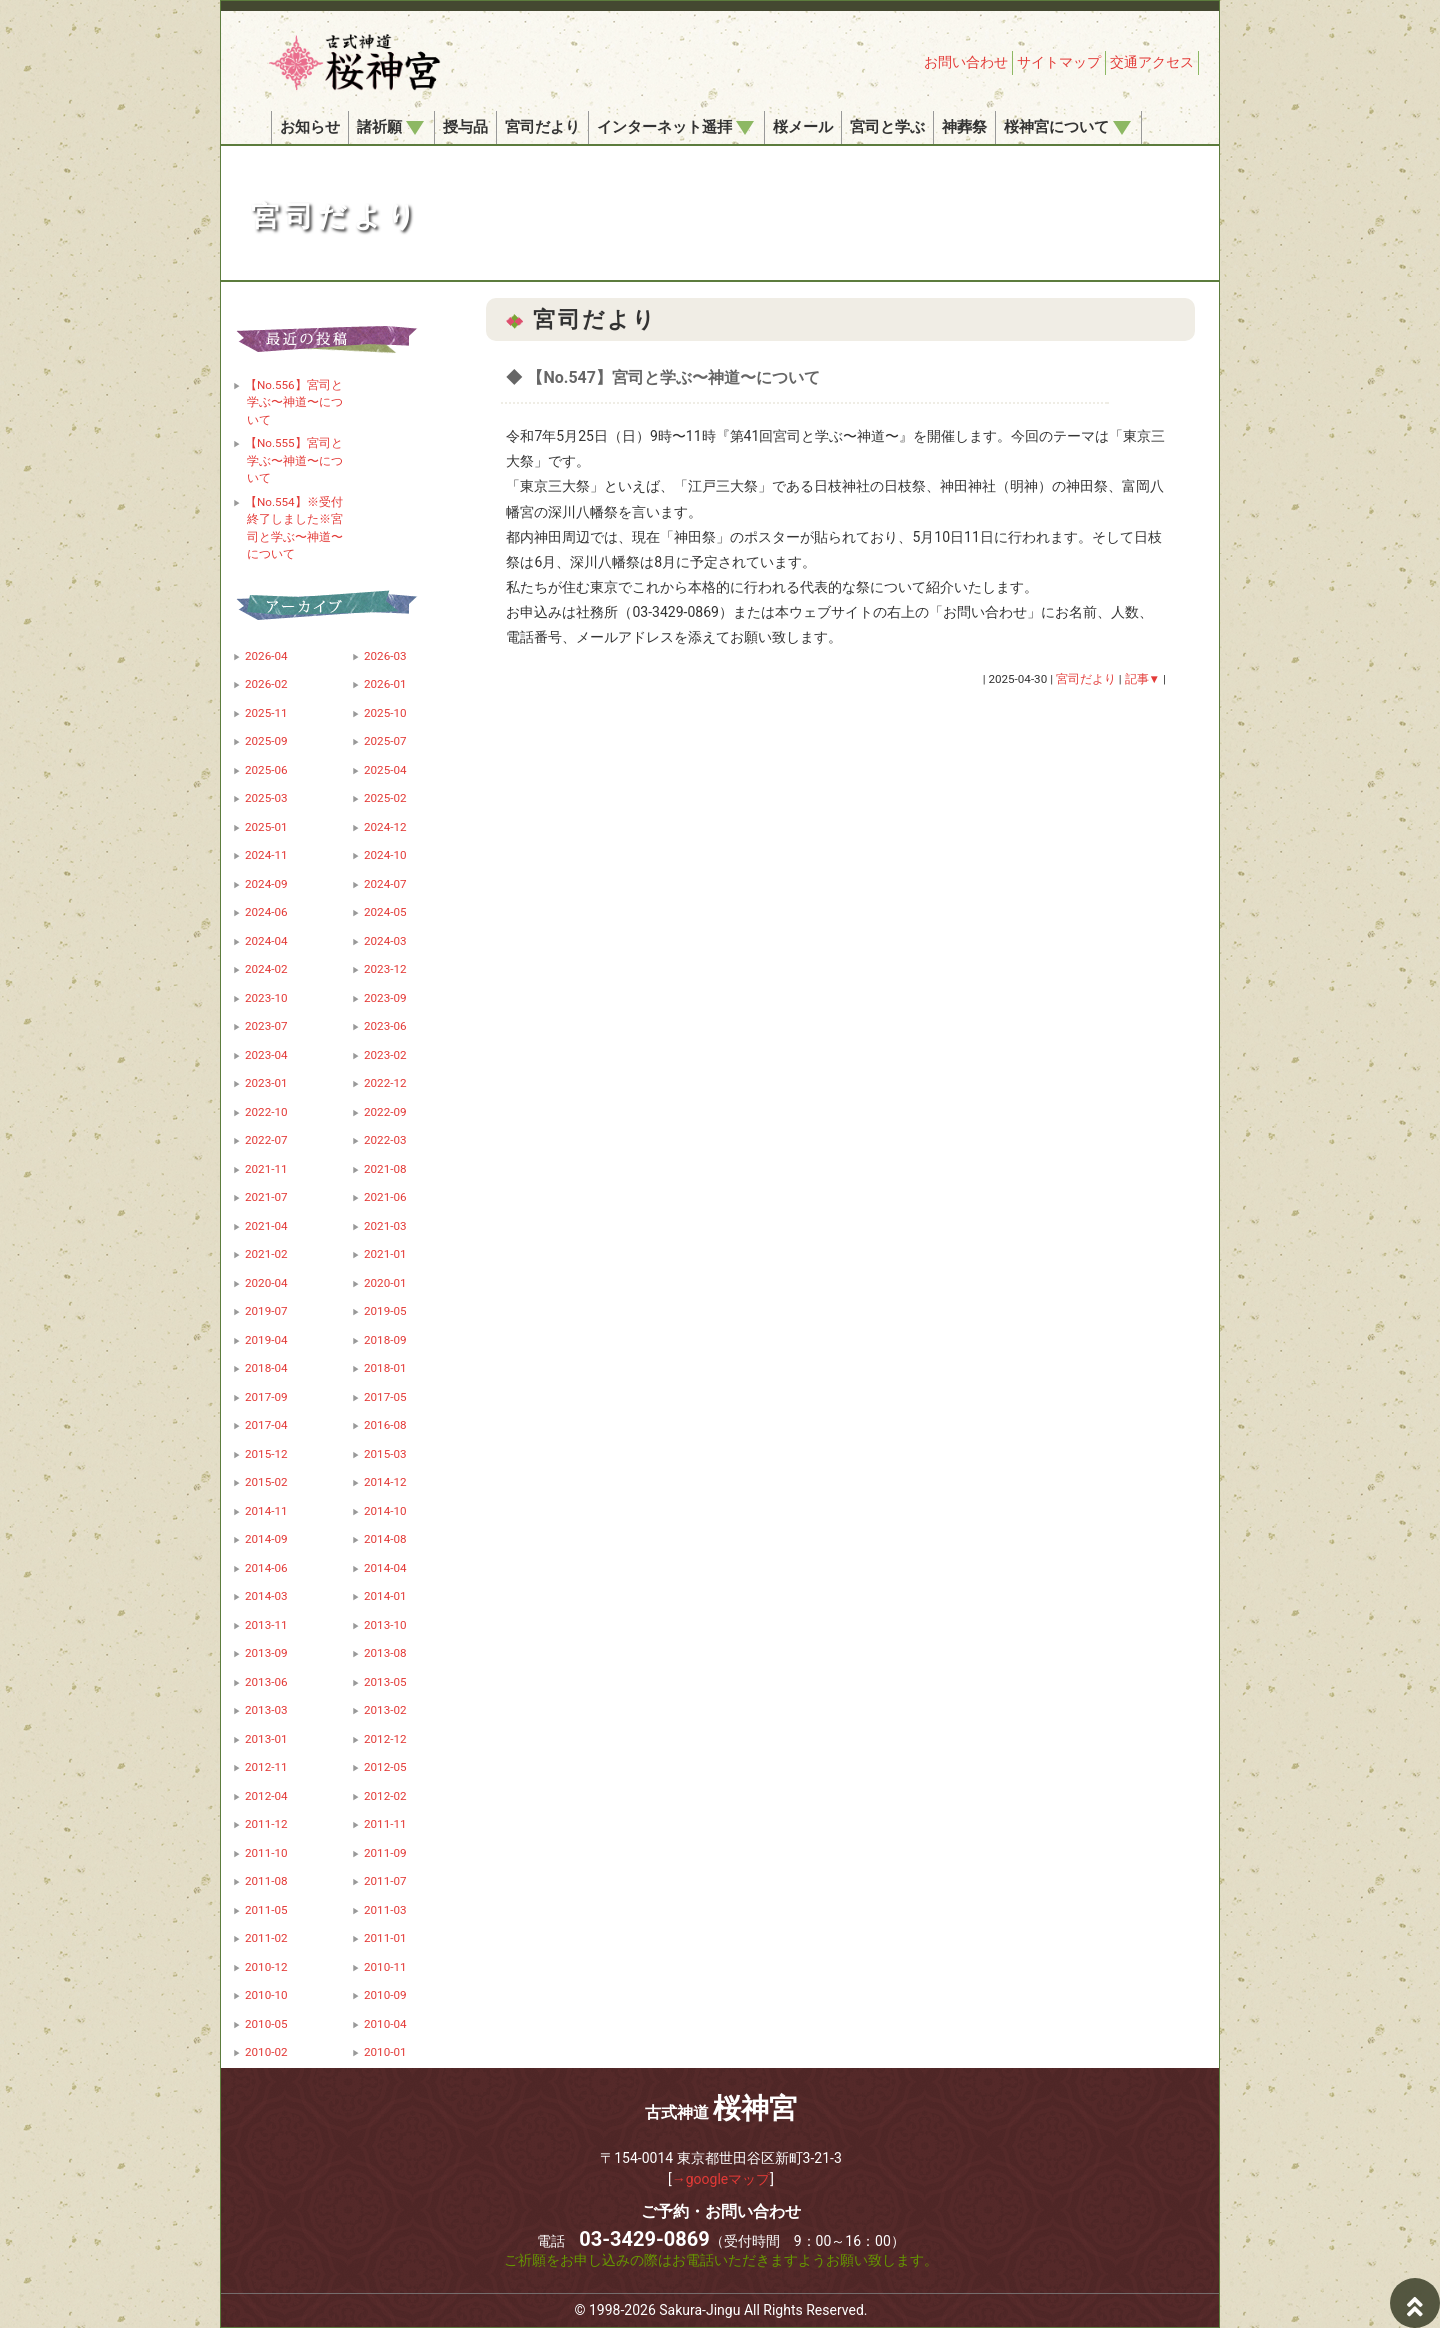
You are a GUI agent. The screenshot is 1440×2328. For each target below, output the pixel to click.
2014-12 (385, 1482)
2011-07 (385, 1881)
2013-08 (385, 1653)
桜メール (803, 127)
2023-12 (385, 969)
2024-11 (266, 855)
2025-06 (266, 770)
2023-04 (266, 1055)
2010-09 (385, 1995)
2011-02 (266, 1938)
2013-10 (385, 1625)
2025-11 (266, 713)
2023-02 (385, 1055)
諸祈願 (390, 127)
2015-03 (385, 1454)
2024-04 (266, 941)
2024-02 (266, 969)
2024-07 (385, 884)
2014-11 (266, 1511)
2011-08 (266, 1881)
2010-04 (385, 2024)
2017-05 (385, 1397)
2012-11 (266, 1767)
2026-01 (385, 684)
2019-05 (385, 1311)
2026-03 (385, 656)
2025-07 (385, 741)
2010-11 (385, 1967)
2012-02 (385, 1796)
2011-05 (266, 1910)
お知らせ (310, 127)
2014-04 (385, 1568)
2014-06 (266, 1568)
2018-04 (266, 1368)
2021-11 (266, 1169)
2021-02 (266, 1254)
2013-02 (385, 1710)
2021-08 (385, 1169)
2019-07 (266, 1311)
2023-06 (385, 1026)
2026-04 (266, 656)
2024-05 (385, 912)
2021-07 (266, 1197)
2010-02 (266, 2052)
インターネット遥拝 (675, 127)
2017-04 (266, 1425)
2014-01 (385, 1596)
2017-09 (266, 1397)
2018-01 (385, 1368)
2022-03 (385, 1140)
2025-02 (385, 798)
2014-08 (385, 1539)
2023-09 (385, 998)
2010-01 (385, 2052)
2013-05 (385, 1682)
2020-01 (385, 1283)
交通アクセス (1152, 62)
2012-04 (266, 1796)
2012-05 (385, 1767)
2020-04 (266, 1283)
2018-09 (385, 1340)
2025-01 (266, 827)
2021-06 (385, 1197)
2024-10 (385, 855)
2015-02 (266, 1482)
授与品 (465, 127)
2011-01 (385, 1938)
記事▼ (1143, 679)
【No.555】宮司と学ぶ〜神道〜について (294, 460)
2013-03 (266, 1710)
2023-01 (266, 1083)
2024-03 (385, 941)
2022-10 (266, 1112)
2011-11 (385, 1824)
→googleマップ (721, 2179)
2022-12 (385, 1083)
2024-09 (266, 884)
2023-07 (266, 1026)
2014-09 (266, 1539)
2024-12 (385, 827)
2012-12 (385, 1739)
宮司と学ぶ (887, 127)
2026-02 (266, 684)
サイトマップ (1059, 62)
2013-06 (266, 1682)
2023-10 (266, 998)
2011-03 (385, 1910)
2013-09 (266, 1653)
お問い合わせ (966, 62)
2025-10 (385, 713)
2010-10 (266, 1995)
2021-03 (385, 1226)
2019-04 (266, 1340)
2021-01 (385, 1254)
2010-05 (266, 2024)
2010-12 (266, 1967)
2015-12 (266, 1454)
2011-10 (266, 1853)
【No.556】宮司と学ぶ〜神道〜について (294, 402)
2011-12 (266, 1824)
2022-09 (385, 1112)
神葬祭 (964, 127)
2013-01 (266, 1739)
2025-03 (266, 798)
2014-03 (266, 1596)
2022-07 (266, 1140)
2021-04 (266, 1226)
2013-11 (266, 1625)
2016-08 (385, 1425)
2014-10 (385, 1511)
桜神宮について (1067, 127)
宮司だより (542, 127)
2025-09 (266, 741)
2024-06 (266, 912)
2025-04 (385, 770)
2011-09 (385, 1853)
